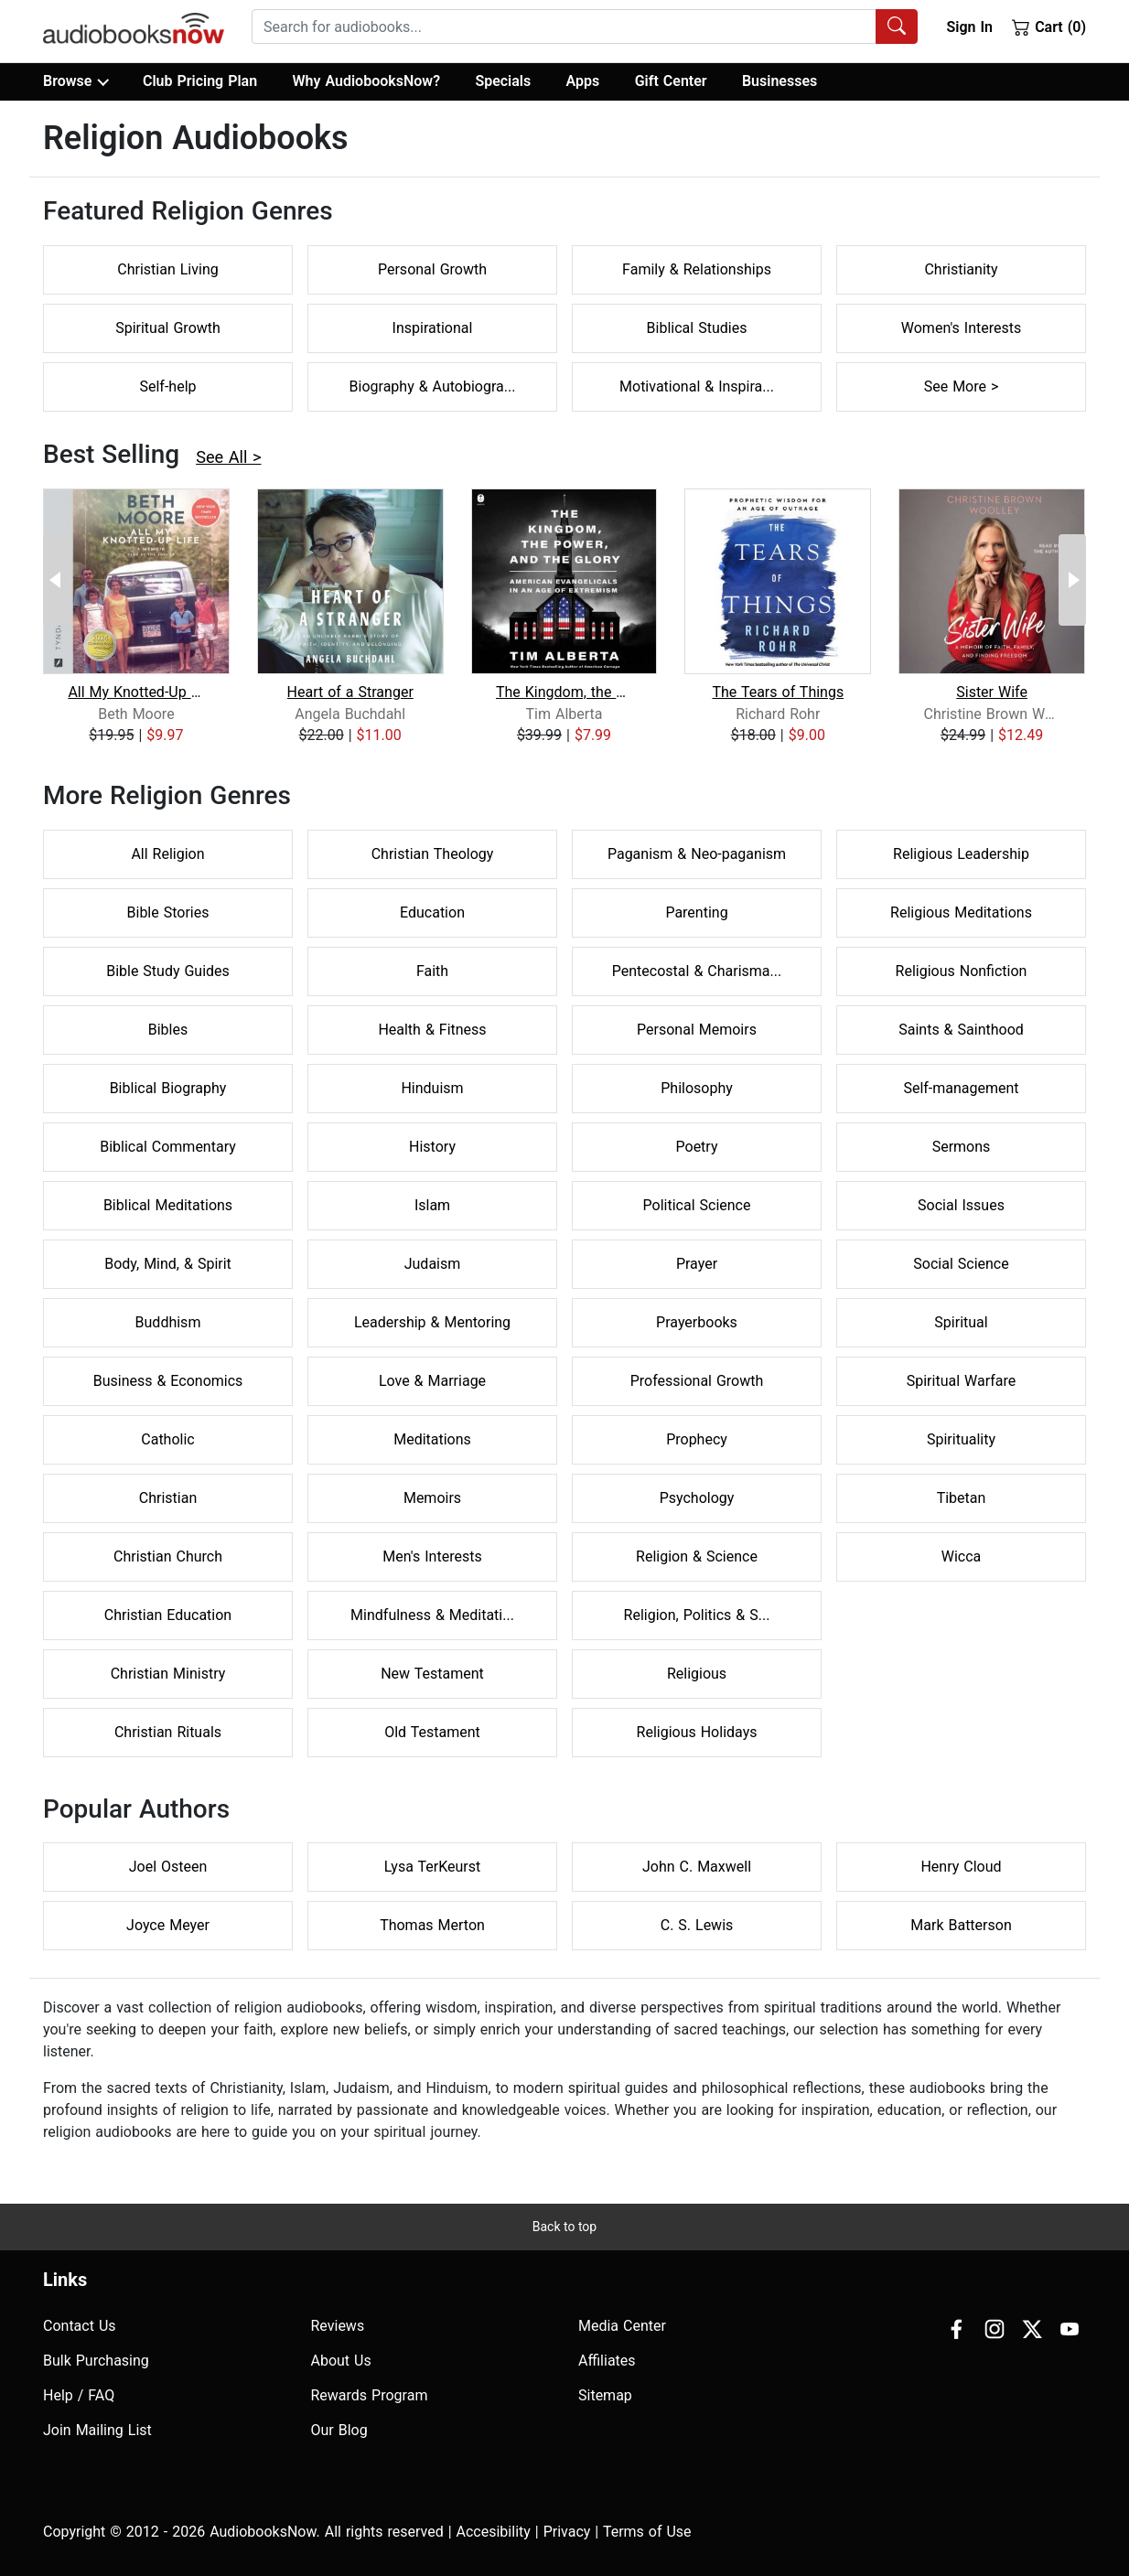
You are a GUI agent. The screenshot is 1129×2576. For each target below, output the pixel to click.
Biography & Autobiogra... (432, 386)
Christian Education (167, 1615)
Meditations (432, 1439)
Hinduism (432, 1088)
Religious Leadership (961, 854)
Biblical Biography (168, 1088)
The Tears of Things (778, 692)
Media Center (622, 2325)
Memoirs (432, 1498)
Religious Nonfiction (961, 971)
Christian (168, 1498)
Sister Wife (991, 692)
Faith (432, 971)
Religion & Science (697, 1556)
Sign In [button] (969, 27)
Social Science (960, 1263)
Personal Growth (432, 269)
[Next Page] (1072, 580)
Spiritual (960, 1322)
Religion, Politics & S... (697, 1615)
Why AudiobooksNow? (366, 81)
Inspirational (432, 328)
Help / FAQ (78, 2395)
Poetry (697, 1146)
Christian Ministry (168, 1673)
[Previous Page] (56, 580)
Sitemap (605, 2395)
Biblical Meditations (167, 1205)
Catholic (167, 1439)
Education (432, 912)
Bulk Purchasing (96, 2360)
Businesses (779, 81)
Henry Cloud (960, 1866)
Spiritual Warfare (961, 1381)
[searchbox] (564, 26)
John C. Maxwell (696, 1866)
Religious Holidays (697, 1732)
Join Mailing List (97, 2430)
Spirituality (961, 1439)
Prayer (696, 1263)
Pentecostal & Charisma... (696, 971)
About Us (341, 2360)
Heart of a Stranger (350, 692)
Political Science (697, 1205)
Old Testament (432, 1732)
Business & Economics (168, 1381)
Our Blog (339, 2430)
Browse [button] (75, 81)
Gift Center (671, 81)
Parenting (696, 912)
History (432, 1146)
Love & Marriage (432, 1381)
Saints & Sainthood (961, 1029)
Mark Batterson (960, 1925)
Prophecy (696, 1439)
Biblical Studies (697, 328)
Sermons (961, 1146)
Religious (696, 1673)
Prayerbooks (696, 1322)
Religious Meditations (961, 912)
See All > (228, 457)
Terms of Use (647, 2531)
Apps (583, 81)
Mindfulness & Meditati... (432, 1615)
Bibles (168, 1029)
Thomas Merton (432, 1925)
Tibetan (961, 1498)
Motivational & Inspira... (696, 386)
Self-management (960, 1088)
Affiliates (607, 2360)
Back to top (564, 2226)
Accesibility (494, 2531)
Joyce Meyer (168, 1925)
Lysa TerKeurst (432, 1866)
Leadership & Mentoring (432, 1322)
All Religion (167, 854)
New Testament (432, 1673)
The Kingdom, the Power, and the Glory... (564, 692)
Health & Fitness (432, 1029)
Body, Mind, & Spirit (167, 1263)
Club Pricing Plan (200, 81)
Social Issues (961, 1205)
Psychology (697, 1498)
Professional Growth (697, 1381)
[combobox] (585, 26)
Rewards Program (369, 2395)
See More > (961, 386)
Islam (432, 1205)
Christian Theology (432, 854)
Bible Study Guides (168, 971)
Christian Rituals (167, 1732)
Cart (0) (1049, 26)
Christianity (960, 269)
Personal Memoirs (697, 1029)
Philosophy (697, 1088)
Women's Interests (961, 328)
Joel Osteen (168, 1866)
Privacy (567, 2531)
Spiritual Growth (167, 328)
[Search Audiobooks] (897, 26)
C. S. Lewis (697, 1925)
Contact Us (79, 2325)
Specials (503, 81)
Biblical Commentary (168, 1146)
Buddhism (168, 1322)
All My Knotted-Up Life (136, 692)
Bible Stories (168, 912)
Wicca (961, 1556)
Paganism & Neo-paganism (697, 854)
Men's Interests (431, 1556)
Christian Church (167, 1556)
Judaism (432, 1263)
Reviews (338, 2325)
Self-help (167, 386)
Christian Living (167, 269)
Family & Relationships (696, 269)
